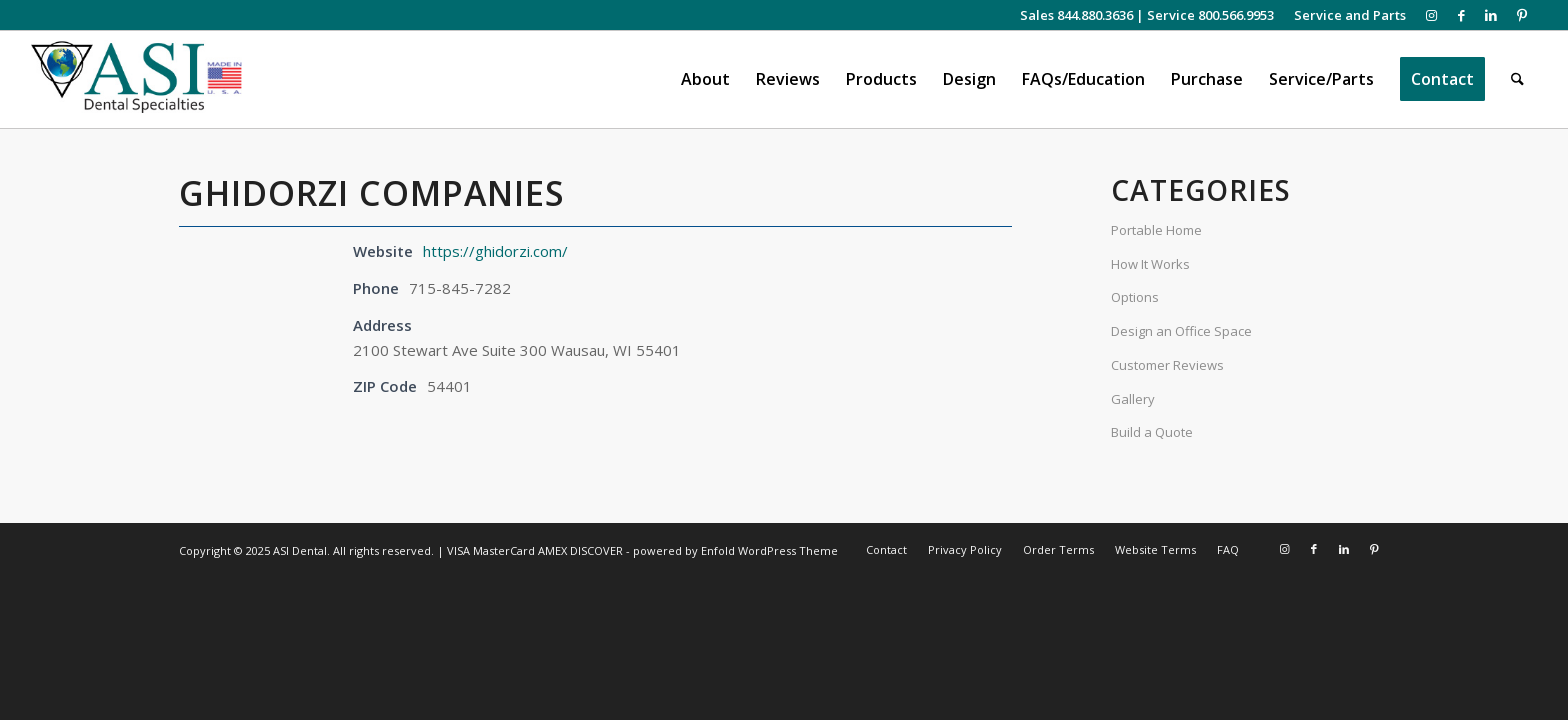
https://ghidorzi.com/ (495, 251)
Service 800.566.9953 (1210, 15)
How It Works (1150, 264)
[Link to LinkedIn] (1491, 15)
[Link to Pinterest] (1522, 15)
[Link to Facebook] (1461, 15)
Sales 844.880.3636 (1076, 15)
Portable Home (1156, 230)
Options (1135, 297)
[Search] (1517, 79)
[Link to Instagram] (1431, 15)
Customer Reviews (1167, 365)
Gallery (1133, 399)
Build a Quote (1152, 432)
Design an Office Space (1181, 331)
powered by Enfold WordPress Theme (735, 550)
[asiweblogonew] (136, 79)
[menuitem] (1345, 15)
